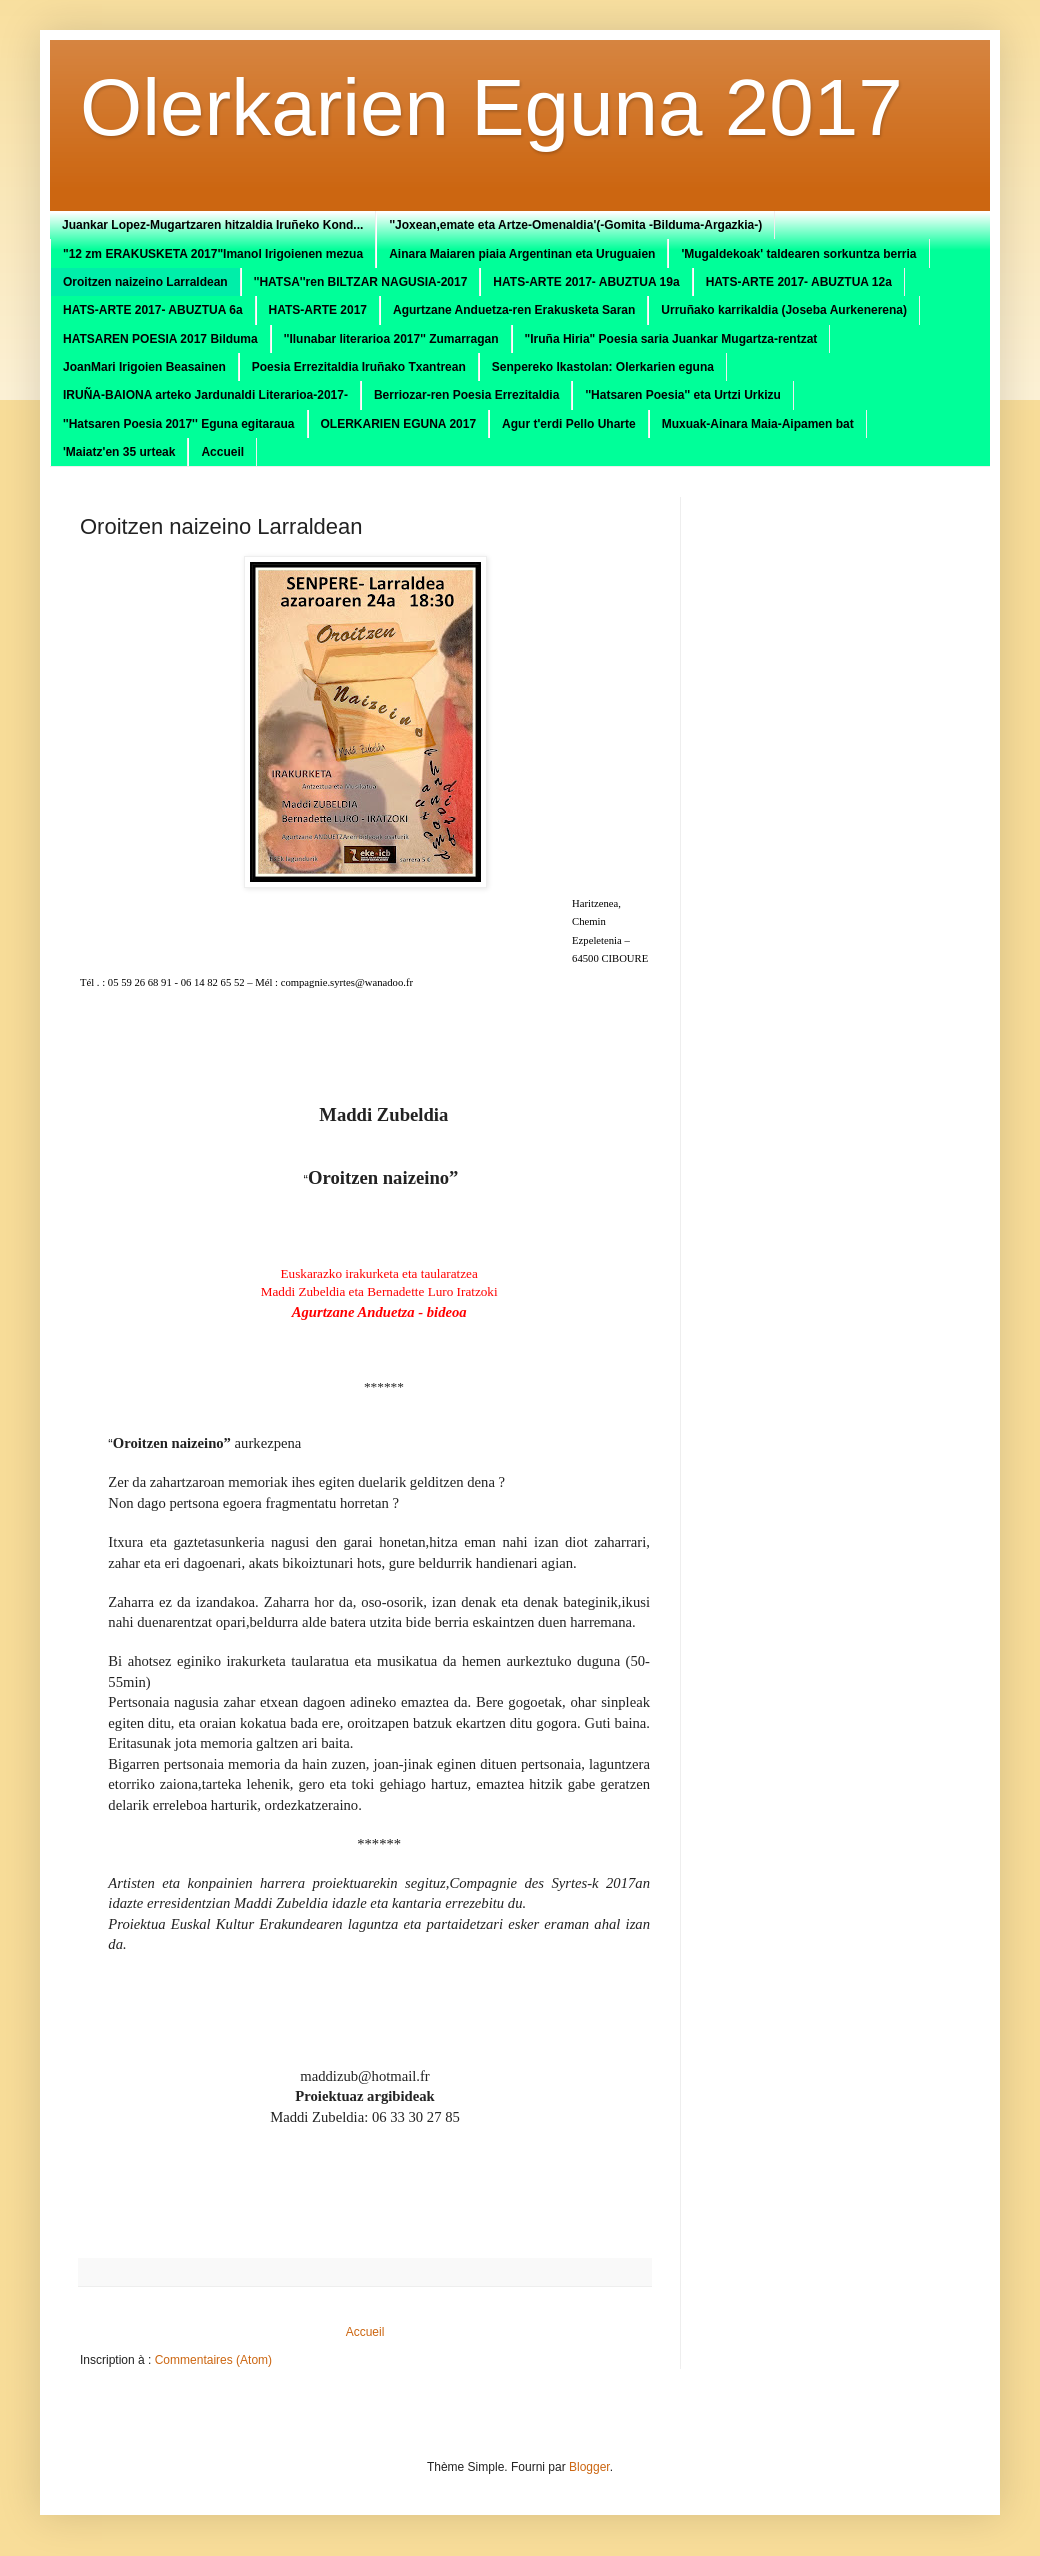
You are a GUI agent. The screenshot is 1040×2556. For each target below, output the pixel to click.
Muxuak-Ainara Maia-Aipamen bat (758, 424)
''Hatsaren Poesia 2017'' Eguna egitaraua (179, 424)
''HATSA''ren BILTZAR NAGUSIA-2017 (361, 282)
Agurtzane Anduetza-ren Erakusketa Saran (514, 310)
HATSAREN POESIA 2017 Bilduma (160, 339)
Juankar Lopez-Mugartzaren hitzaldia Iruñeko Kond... (212, 225)
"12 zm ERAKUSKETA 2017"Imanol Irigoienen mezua (213, 254)
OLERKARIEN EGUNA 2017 (399, 424)
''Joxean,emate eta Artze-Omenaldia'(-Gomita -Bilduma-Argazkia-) (575, 225)
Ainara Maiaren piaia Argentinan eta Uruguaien (522, 254)
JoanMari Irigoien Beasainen (144, 367)
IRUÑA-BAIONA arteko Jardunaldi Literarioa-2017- (205, 395)
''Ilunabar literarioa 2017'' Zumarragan (391, 339)
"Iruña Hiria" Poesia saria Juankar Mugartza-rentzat (671, 339)
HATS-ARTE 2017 (318, 310)
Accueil (222, 452)
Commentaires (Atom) (213, 2360)
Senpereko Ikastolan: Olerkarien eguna (603, 367)
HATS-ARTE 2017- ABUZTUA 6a (153, 310)
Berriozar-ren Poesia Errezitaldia (466, 395)
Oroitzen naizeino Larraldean (145, 282)
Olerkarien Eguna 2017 (491, 107)
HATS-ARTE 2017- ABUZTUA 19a (586, 282)
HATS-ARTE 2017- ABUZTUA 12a (799, 282)
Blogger (589, 2467)
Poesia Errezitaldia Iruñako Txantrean (359, 367)
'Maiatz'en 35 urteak (119, 452)
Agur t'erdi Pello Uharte (569, 424)
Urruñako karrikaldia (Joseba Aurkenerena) (784, 310)
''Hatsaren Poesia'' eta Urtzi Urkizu (682, 395)
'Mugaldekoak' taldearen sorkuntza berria (798, 254)
